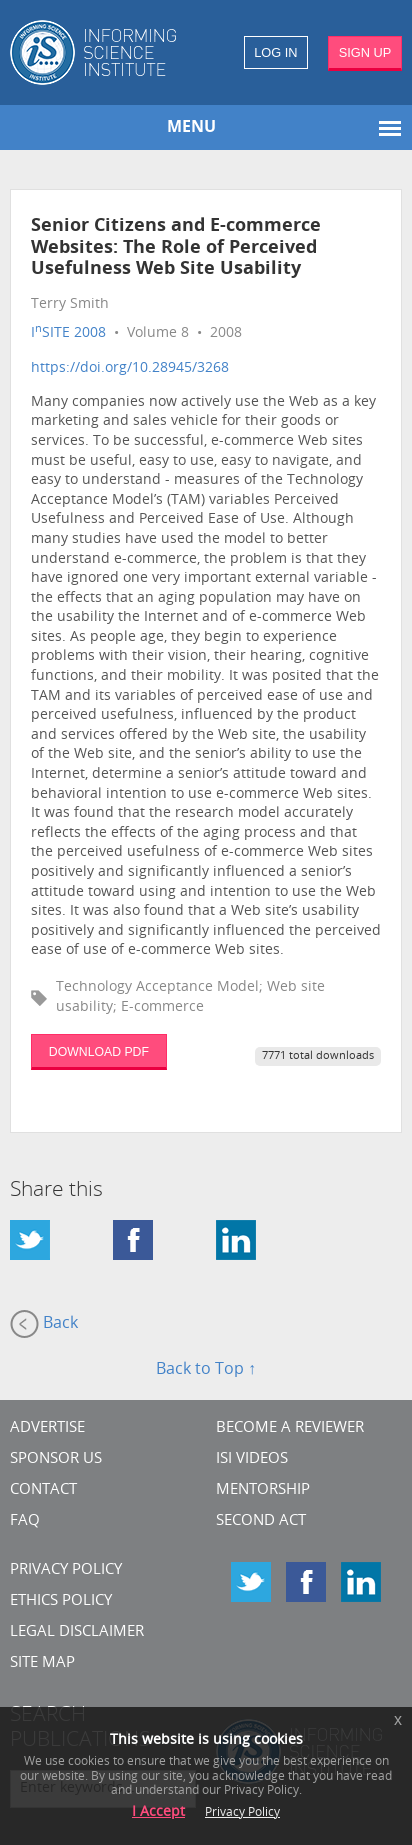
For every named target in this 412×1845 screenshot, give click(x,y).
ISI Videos (252, 1459)
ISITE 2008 (68, 333)
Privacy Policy (66, 1570)
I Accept (158, 1812)
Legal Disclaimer (77, 1632)
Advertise (47, 1428)
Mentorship (263, 1490)
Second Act (261, 1521)
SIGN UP (365, 52)
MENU (191, 128)
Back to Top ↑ (206, 1370)
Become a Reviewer (290, 1428)
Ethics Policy (61, 1601)
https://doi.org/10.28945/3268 (130, 368)
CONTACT (43, 1490)
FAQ (25, 1521)
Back (44, 1324)
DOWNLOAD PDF (99, 1052)
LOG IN (275, 52)
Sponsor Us (56, 1459)
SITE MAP (42, 1663)
